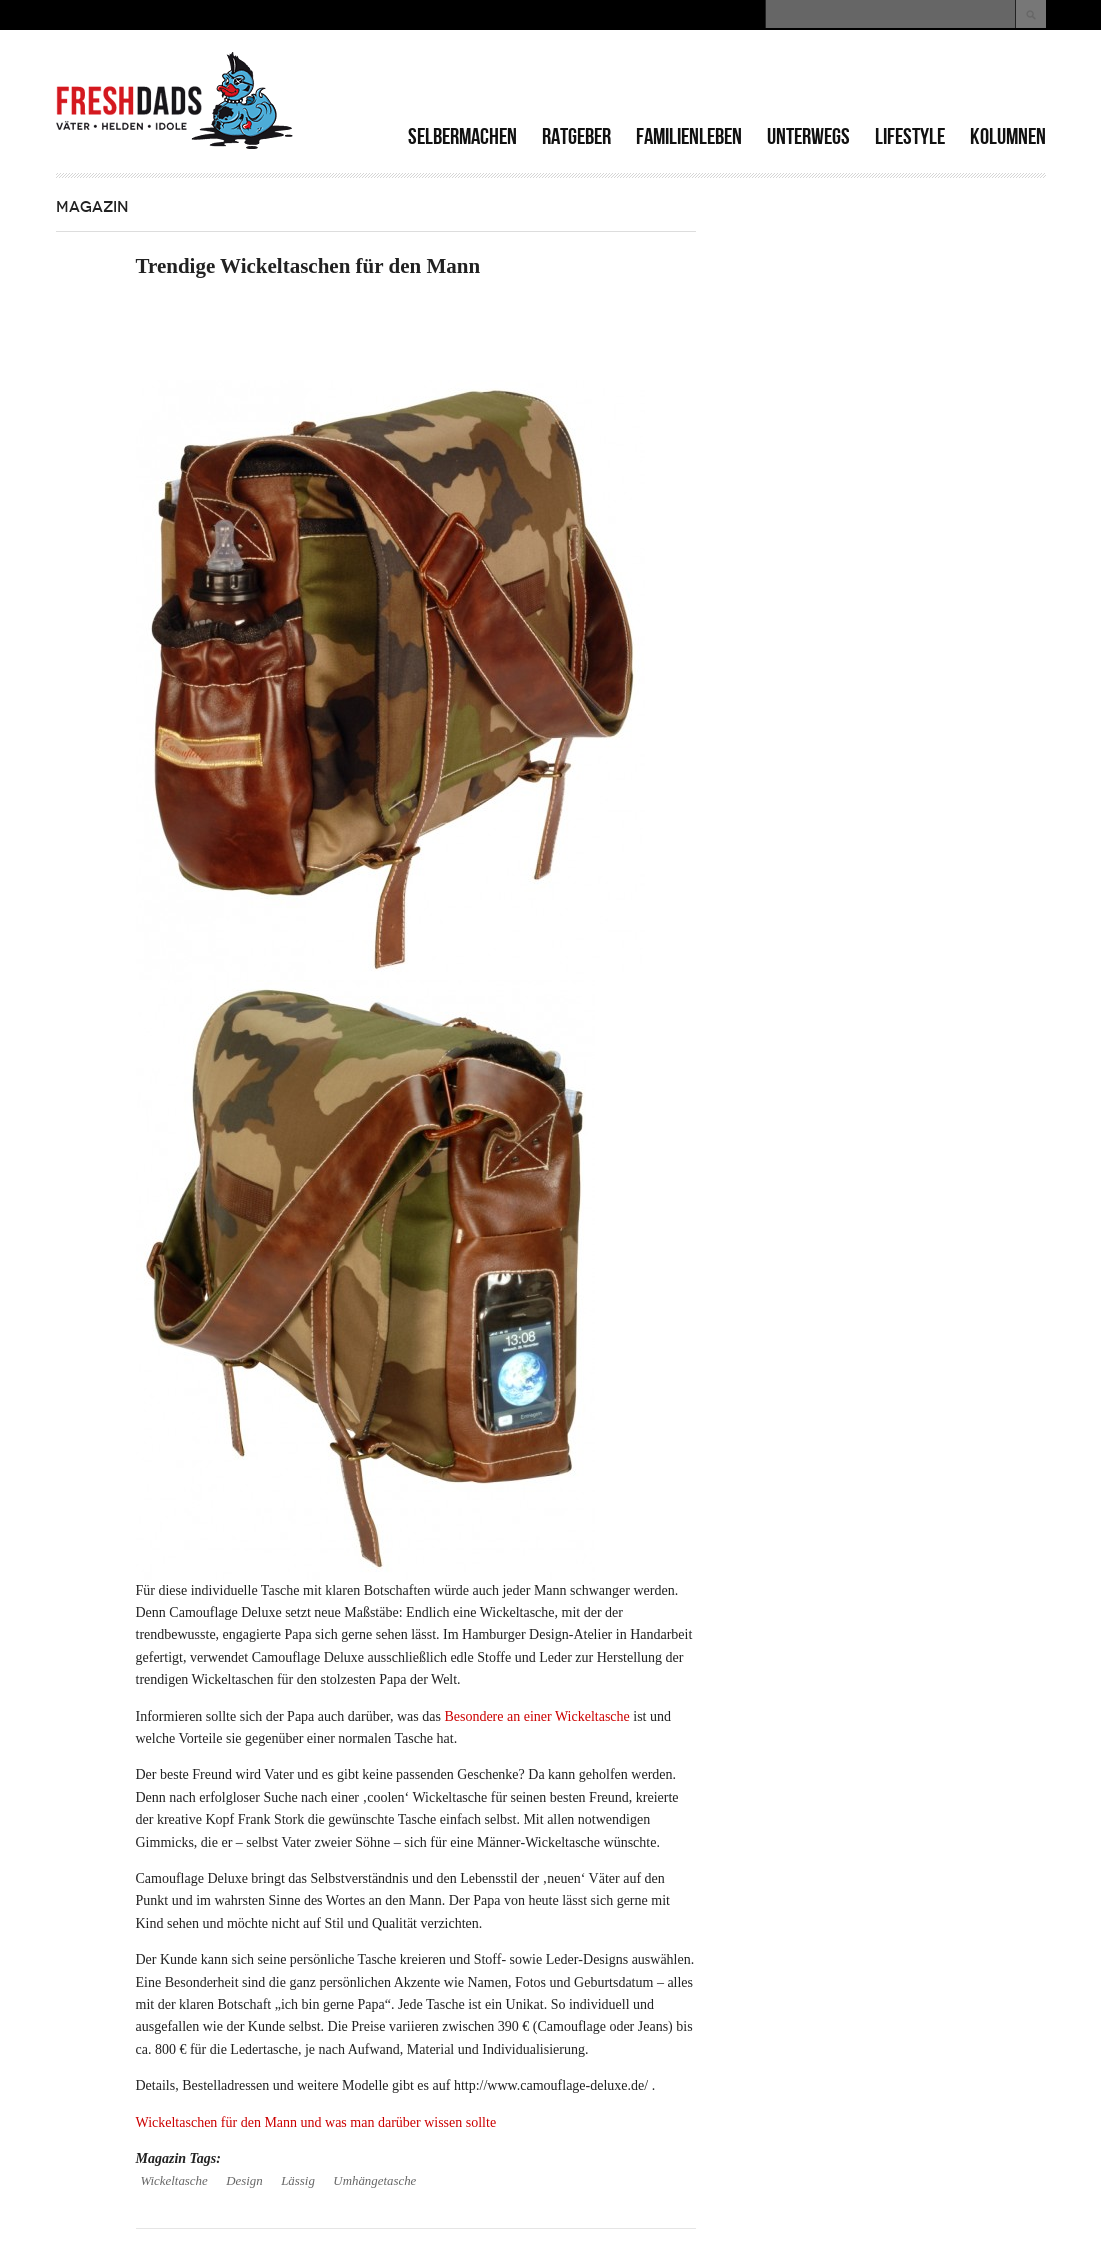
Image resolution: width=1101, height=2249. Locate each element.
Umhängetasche (374, 2181)
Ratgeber (576, 136)
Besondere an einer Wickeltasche (536, 1716)
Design (244, 2181)
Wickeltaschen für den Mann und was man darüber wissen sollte (316, 2122)
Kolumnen (1008, 136)
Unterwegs (808, 136)
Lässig (298, 2181)
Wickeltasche (174, 2181)
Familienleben (689, 136)
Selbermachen (462, 136)
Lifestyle (910, 136)
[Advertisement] (812, 80)
